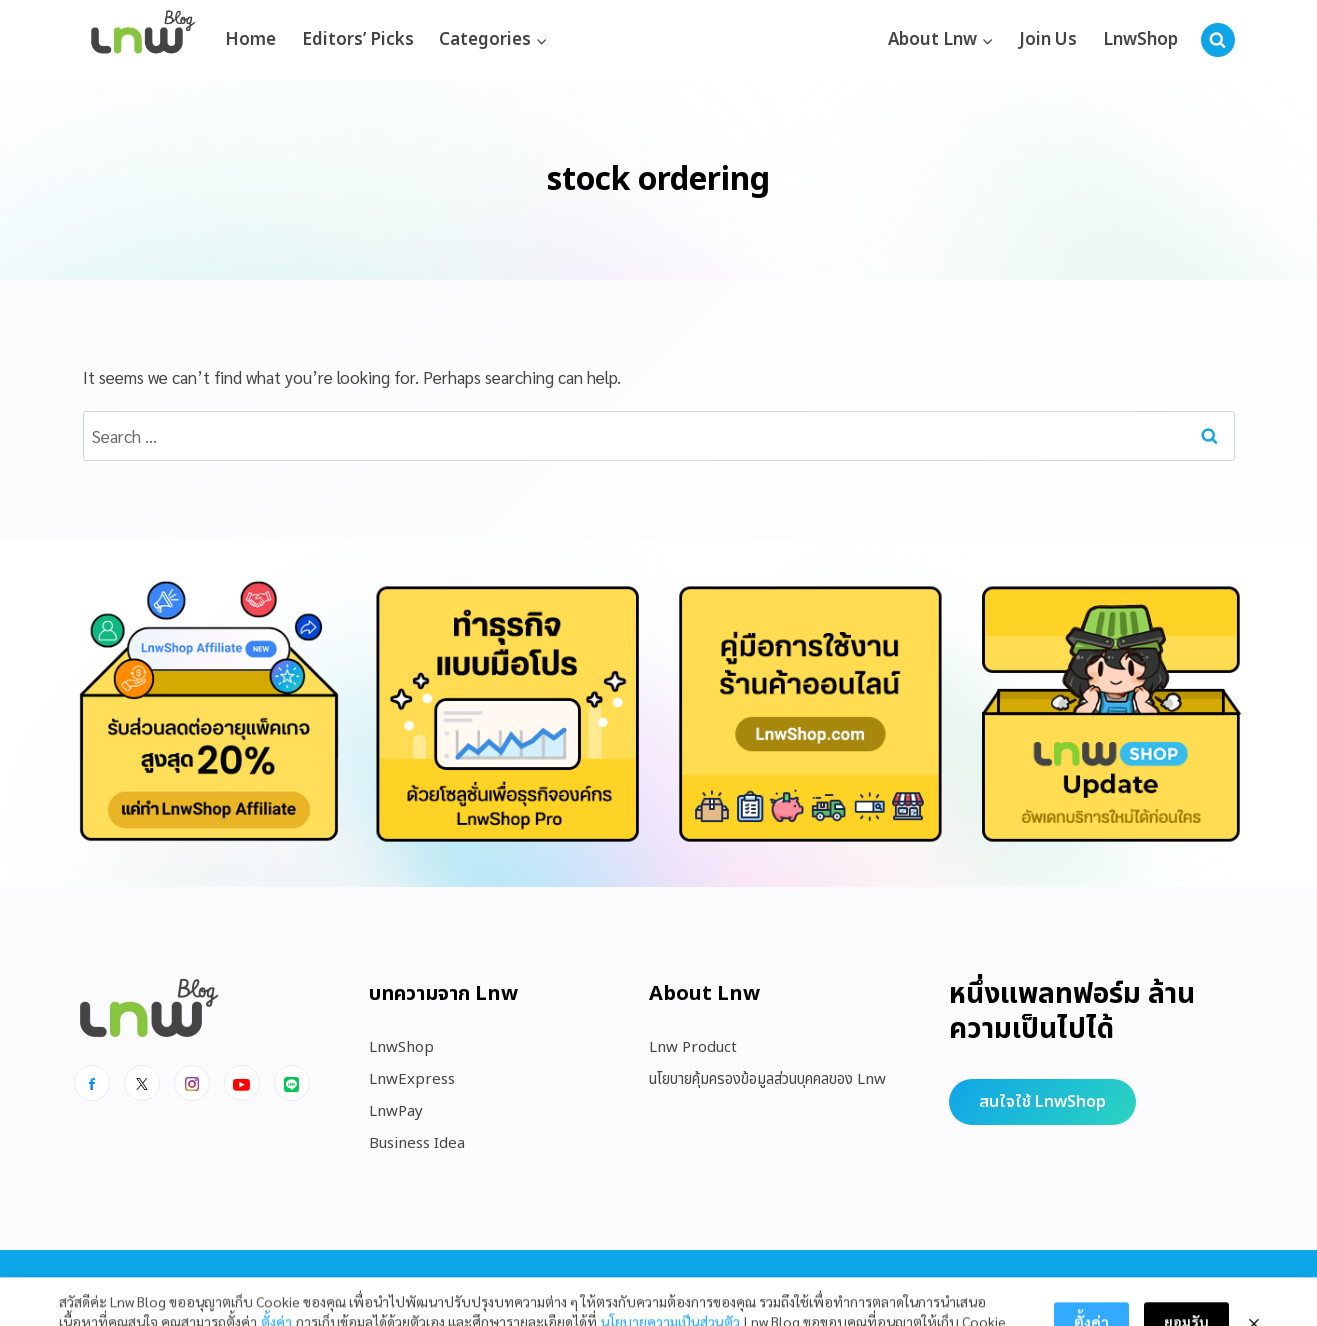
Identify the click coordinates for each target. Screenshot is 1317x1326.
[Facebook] (92, 1083)
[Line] (292, 1083)
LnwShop (1140, 40)
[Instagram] (192, 1083)
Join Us (1048, 40)
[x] (142, 1083)
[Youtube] (242, 1083)
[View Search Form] (1218, 40)
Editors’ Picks (358, 40)
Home (250, 40)
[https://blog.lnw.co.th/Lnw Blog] (143, 40)
